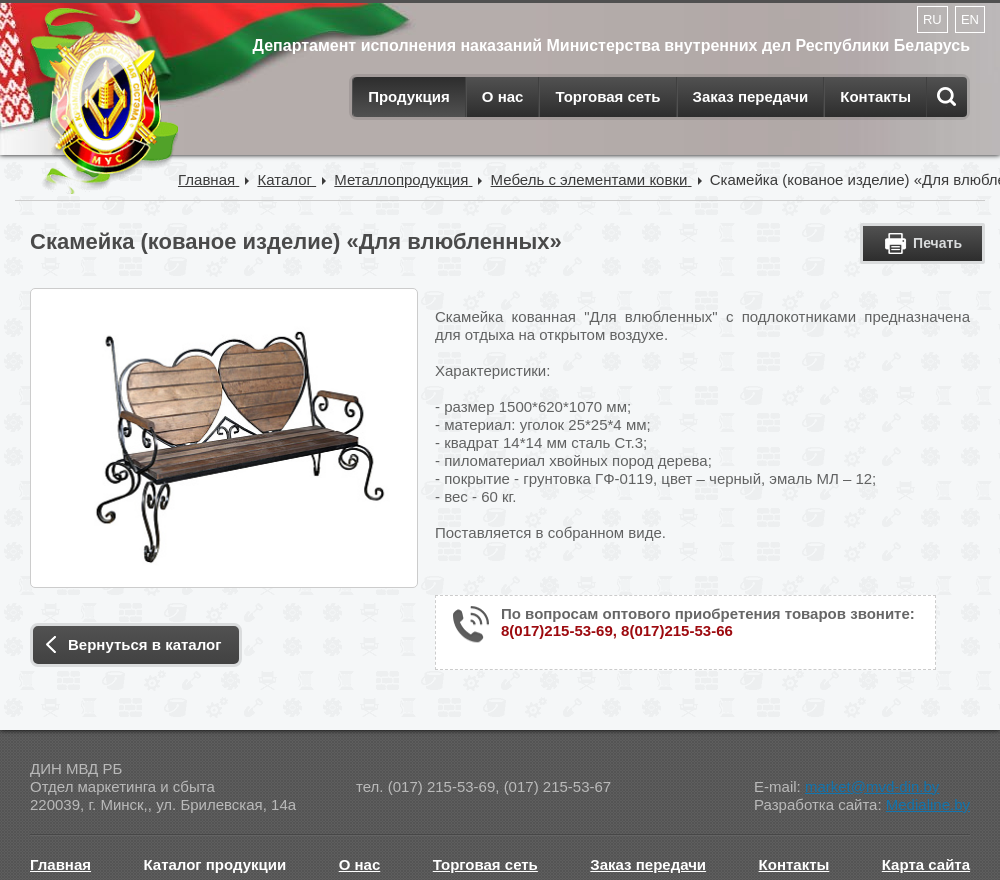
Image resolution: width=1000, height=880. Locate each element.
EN (970, 19)
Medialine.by (928, 804)
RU (932, 19)
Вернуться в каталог (144, 644)
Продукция (409, 96)
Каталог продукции (215, 864)
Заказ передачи (751, 96)
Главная (60, 864)
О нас (503, 96)
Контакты (875, 96)
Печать (937, 243)
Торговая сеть (607, 96)
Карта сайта (926, 864)
